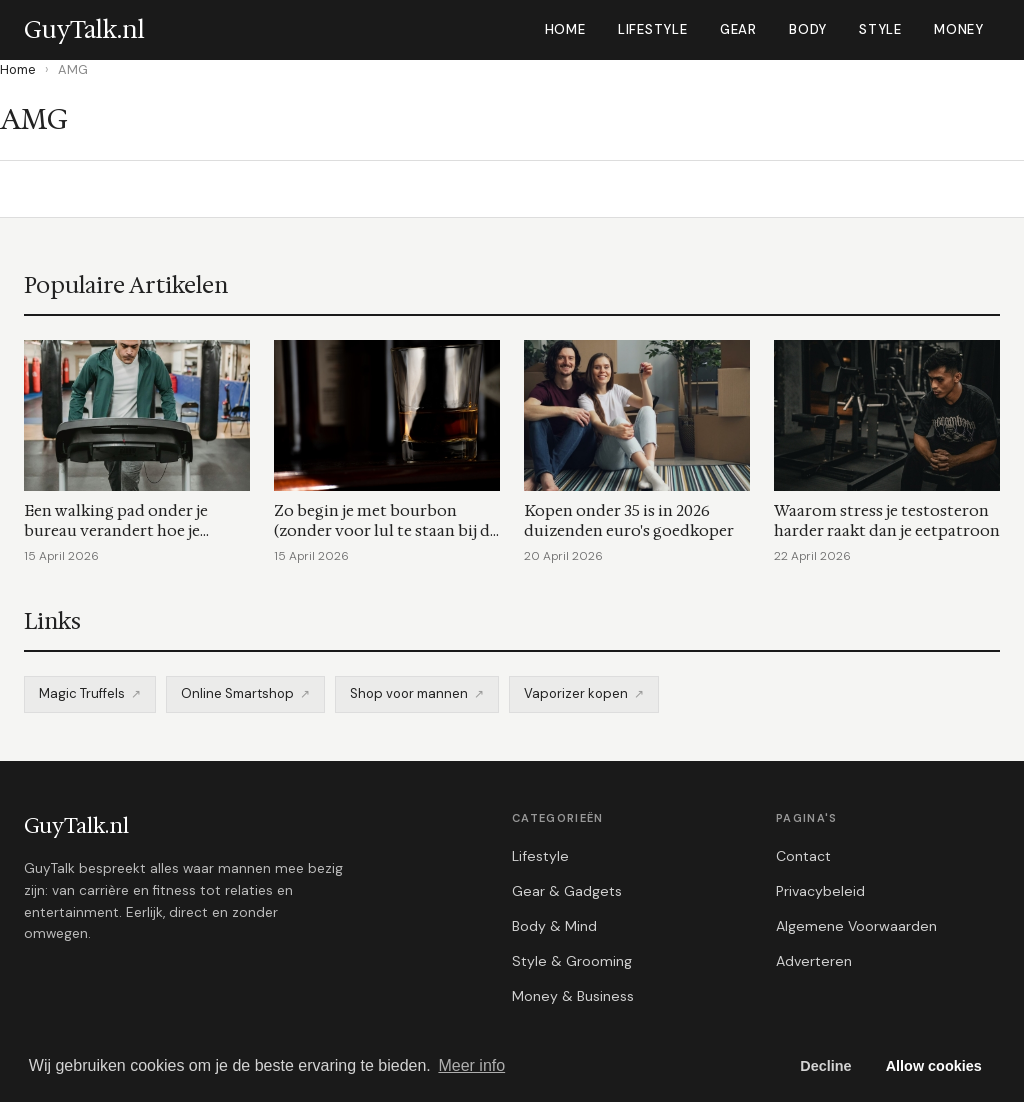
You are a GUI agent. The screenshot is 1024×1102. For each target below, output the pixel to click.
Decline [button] (825, 1066)
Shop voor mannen (409, 693)
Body (808, 29)
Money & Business (573, 996)
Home (565, 29)
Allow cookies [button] (934, 1066)
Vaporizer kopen (576, 693)
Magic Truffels (82, 693)
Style (880, 29)
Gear (738, 29)
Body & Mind (554, 926)
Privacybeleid (820, 891)
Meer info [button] (471, 1065)
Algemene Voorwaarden (856, 926)
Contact (803, 856)
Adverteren (814, 961)
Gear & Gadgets (567, 891)
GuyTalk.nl (76, 826)
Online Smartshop (237, 693)
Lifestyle (653, 29)
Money (959, 29)
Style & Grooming (572, 961)
